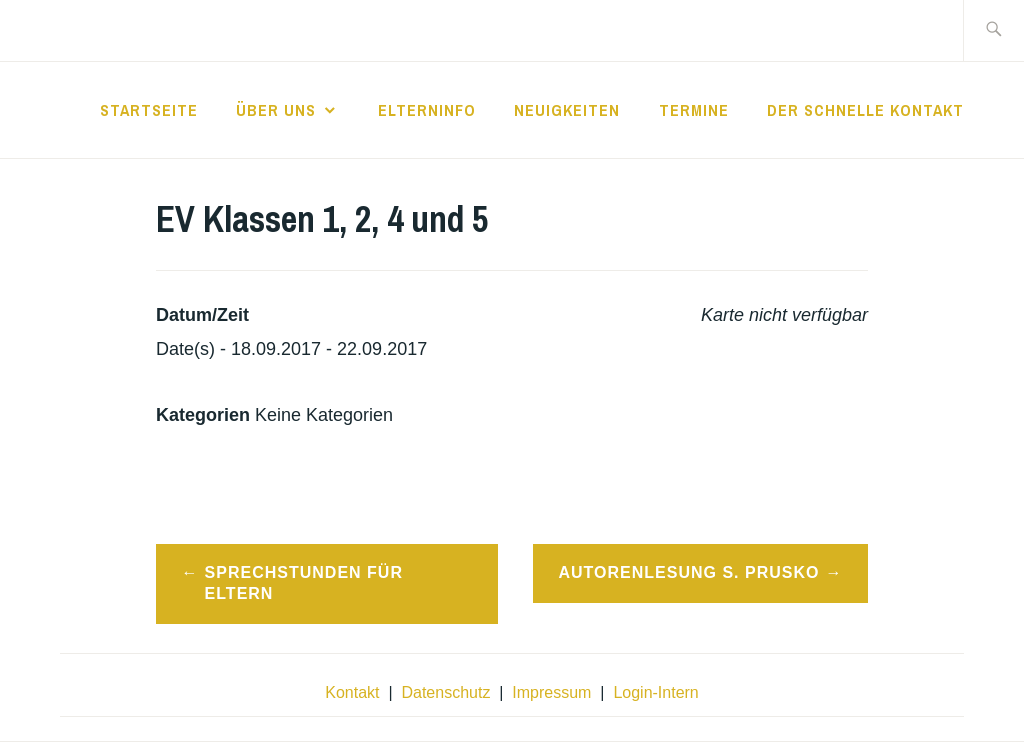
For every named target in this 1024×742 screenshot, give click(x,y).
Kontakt (352, 692)
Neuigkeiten (567, 110)
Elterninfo (427, 110)
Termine (694, 110)
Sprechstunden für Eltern (304, 583)
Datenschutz (445, 692)
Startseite (149, 110)
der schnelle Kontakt (865, 110)
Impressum (551, 692)
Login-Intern (655, 692)
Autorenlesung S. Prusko (688, 572)
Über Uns (276, 110)
